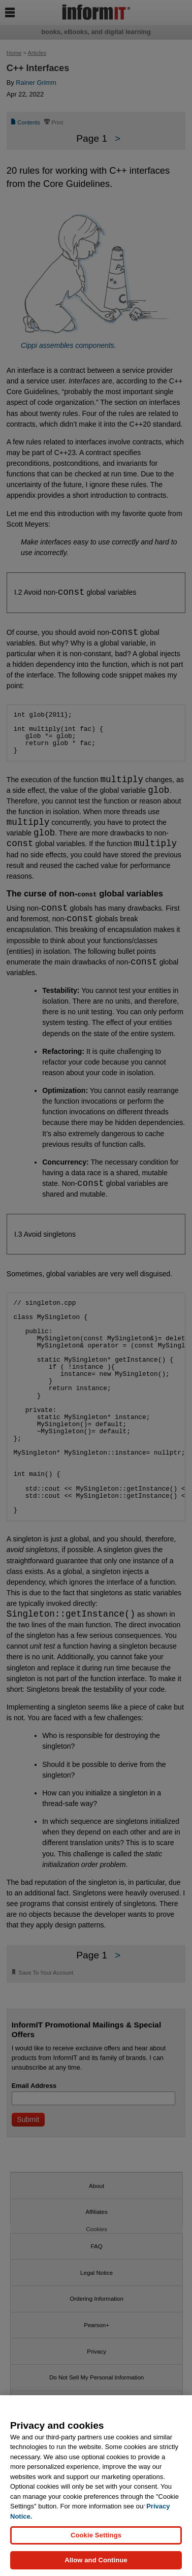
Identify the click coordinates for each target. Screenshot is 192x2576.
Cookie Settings (96, 2535)
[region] (96, 2485)
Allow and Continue (96, 2560)
